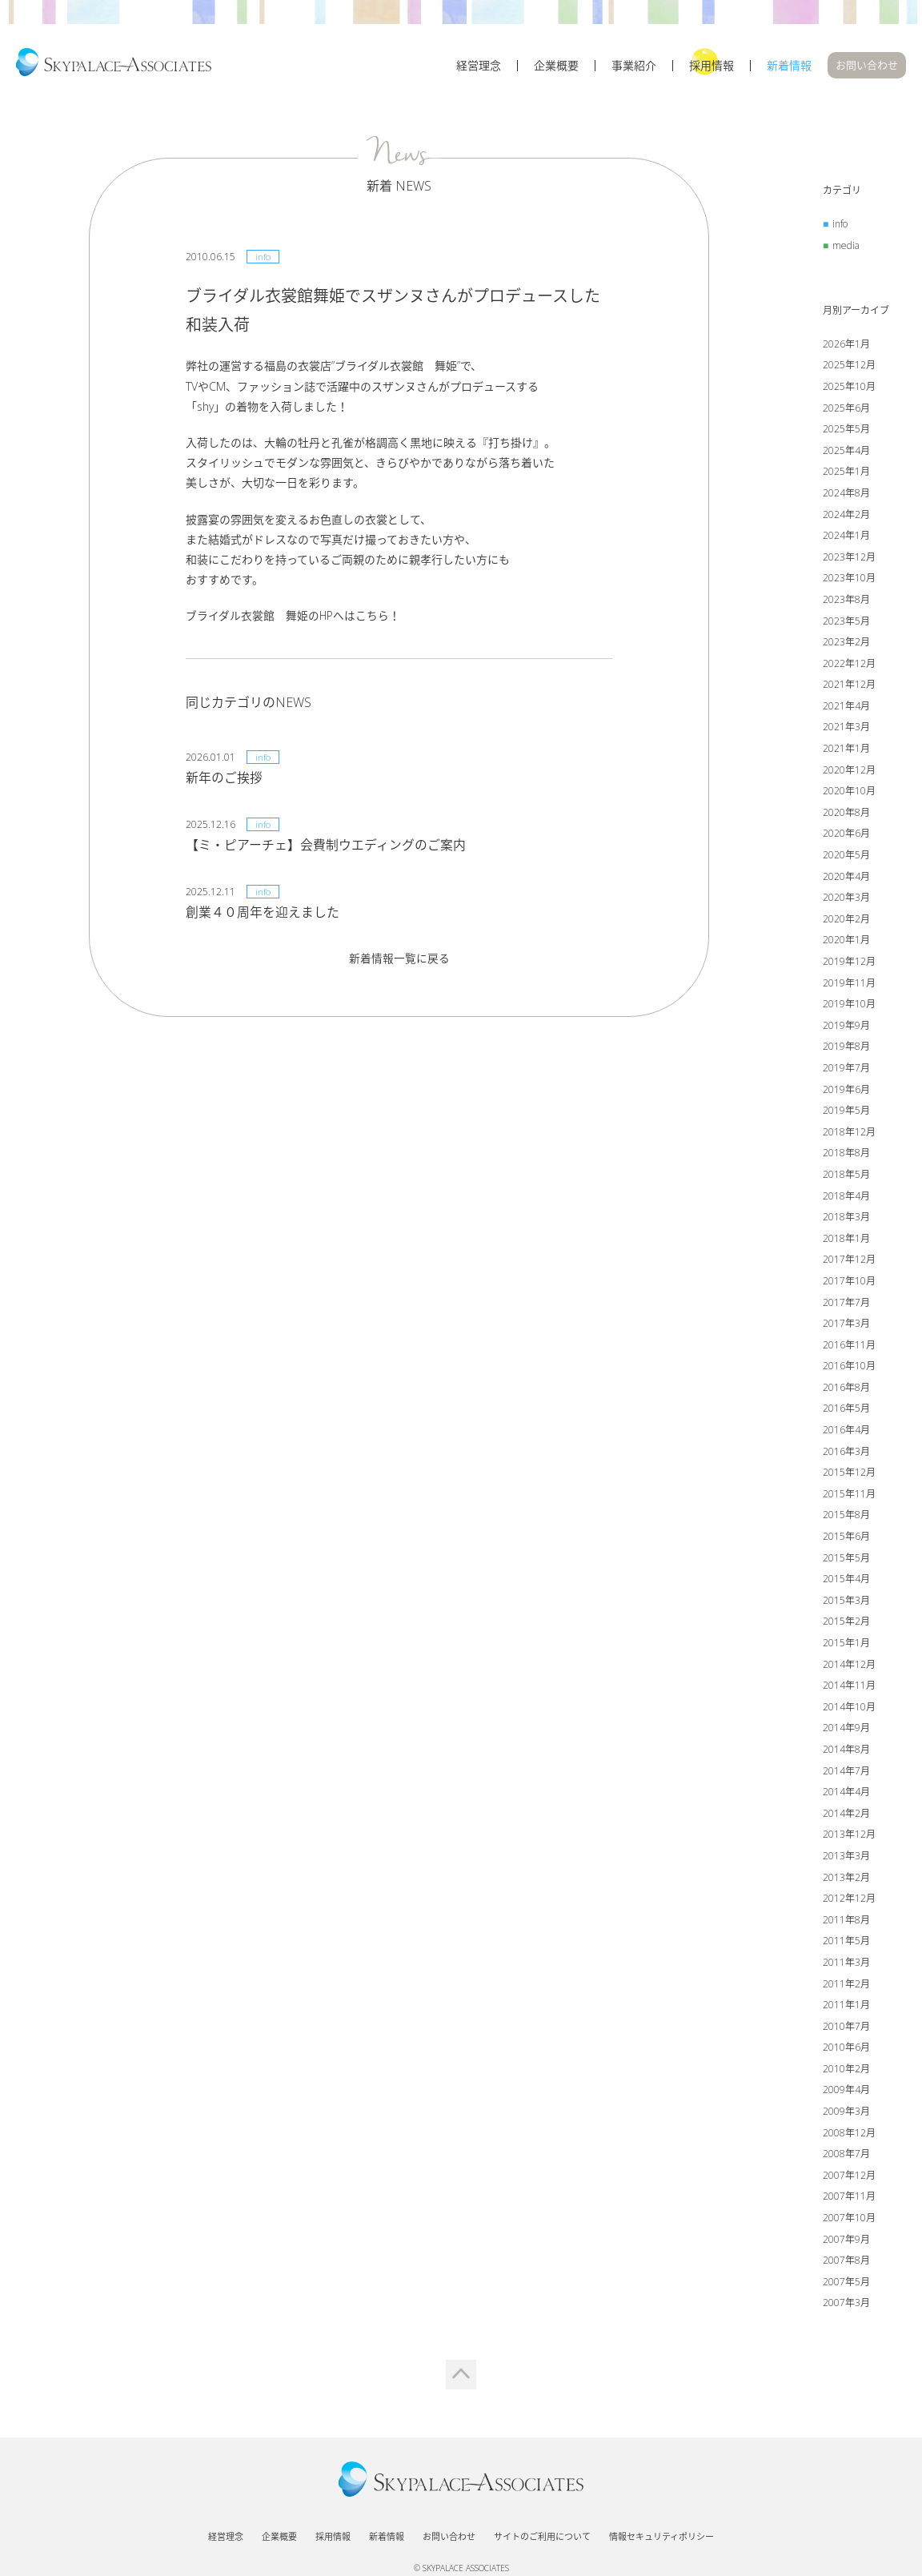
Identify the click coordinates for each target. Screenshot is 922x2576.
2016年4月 (846, 1432)
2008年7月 (846, 2156)
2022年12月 (849, 665)
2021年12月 (849, 686)
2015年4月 (846, 1581)
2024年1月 (846, 538)
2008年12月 (849, 2134)
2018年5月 (846, 1177)
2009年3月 (846, 2113)
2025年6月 (846, 409)
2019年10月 (849, 1006)
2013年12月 (849, 1836)
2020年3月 (846, 899)
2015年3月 (846, 1602)
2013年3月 (846, 1858)
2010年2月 (846, 2070)
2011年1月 (846, 2007)
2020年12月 (849, 771)
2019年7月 (846, 1070)
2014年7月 (846, 1772)
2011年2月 (846, 1985)
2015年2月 (846, 1623)
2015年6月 (846, 1538)
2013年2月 (846, 1879)
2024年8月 (846, 495)
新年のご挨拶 (224, 779)
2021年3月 (846, 729)
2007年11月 (849, 2198)
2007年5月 (846, 2283)
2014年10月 (849, 1708)
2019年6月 (846, 1091)
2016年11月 (849, 1346)
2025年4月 (846, 452)
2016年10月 (849, 1368)
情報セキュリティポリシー (661, 2529)
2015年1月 (846, 1645)
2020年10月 (849, 793)
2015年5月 (846, 1559)
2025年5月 (846, 431)
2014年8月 (846, 1751)
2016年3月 (846, 1453)
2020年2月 (846, 920)
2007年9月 (846, 2241)
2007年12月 (849, 2177)
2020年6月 (846, 835)
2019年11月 (849, 984)
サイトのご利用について (542, 2529)
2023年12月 (849, 558)
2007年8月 (846, 2262)
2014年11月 (849, 1687)
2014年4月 (846, 1794)
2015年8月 (846, 1517)
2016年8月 (846, 1389)
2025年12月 (849, 367)
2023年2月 (846, 644)
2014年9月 (846, 1730)
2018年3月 (846, 1219)
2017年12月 (849, 1261)
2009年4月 (846, 2092)
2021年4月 (846, 707)
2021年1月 (846, 751)
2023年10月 (849, 580)
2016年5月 (846, 1410)
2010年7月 (846, 2028)
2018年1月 (846, 1240)
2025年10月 (849, 389)
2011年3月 (846, 1964)
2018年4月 (846, 1197)
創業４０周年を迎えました (262, 913)
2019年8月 (846, 1048)
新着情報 (789, 69)
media (846, 247)
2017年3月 (846, 1325)
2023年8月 (846, 602)
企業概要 (556, 69)
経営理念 (478, 69)
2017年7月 (846, 1304)
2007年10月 (849, 2220)
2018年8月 (846, 1155)
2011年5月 (846, 1943)
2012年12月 (849, 1900)
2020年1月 (846, 942)
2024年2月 (846, 516)
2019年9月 (846, 1027)
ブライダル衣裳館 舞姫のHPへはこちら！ (293, 617)
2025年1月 (846, 473)
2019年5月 (846, 1112)
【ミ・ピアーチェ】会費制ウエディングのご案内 (326, 846)
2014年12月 (849, 1666)
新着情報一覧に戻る (399, 959)
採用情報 (711, 69)
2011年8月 (846, 1921)
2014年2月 (846, 1815)
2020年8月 (846, 814)
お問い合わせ (867, 69)
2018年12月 (849, 1133)
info (840, 226)
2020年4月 (846, 878)
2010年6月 (846, 2049)
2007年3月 (846, 2305)
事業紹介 (633, 69)
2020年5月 (846, 857)
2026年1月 (846, 345)
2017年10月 (849, 1283)
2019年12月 (849, 964)
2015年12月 (849, 1474)
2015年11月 (849, 1495)
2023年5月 (846, 622)
